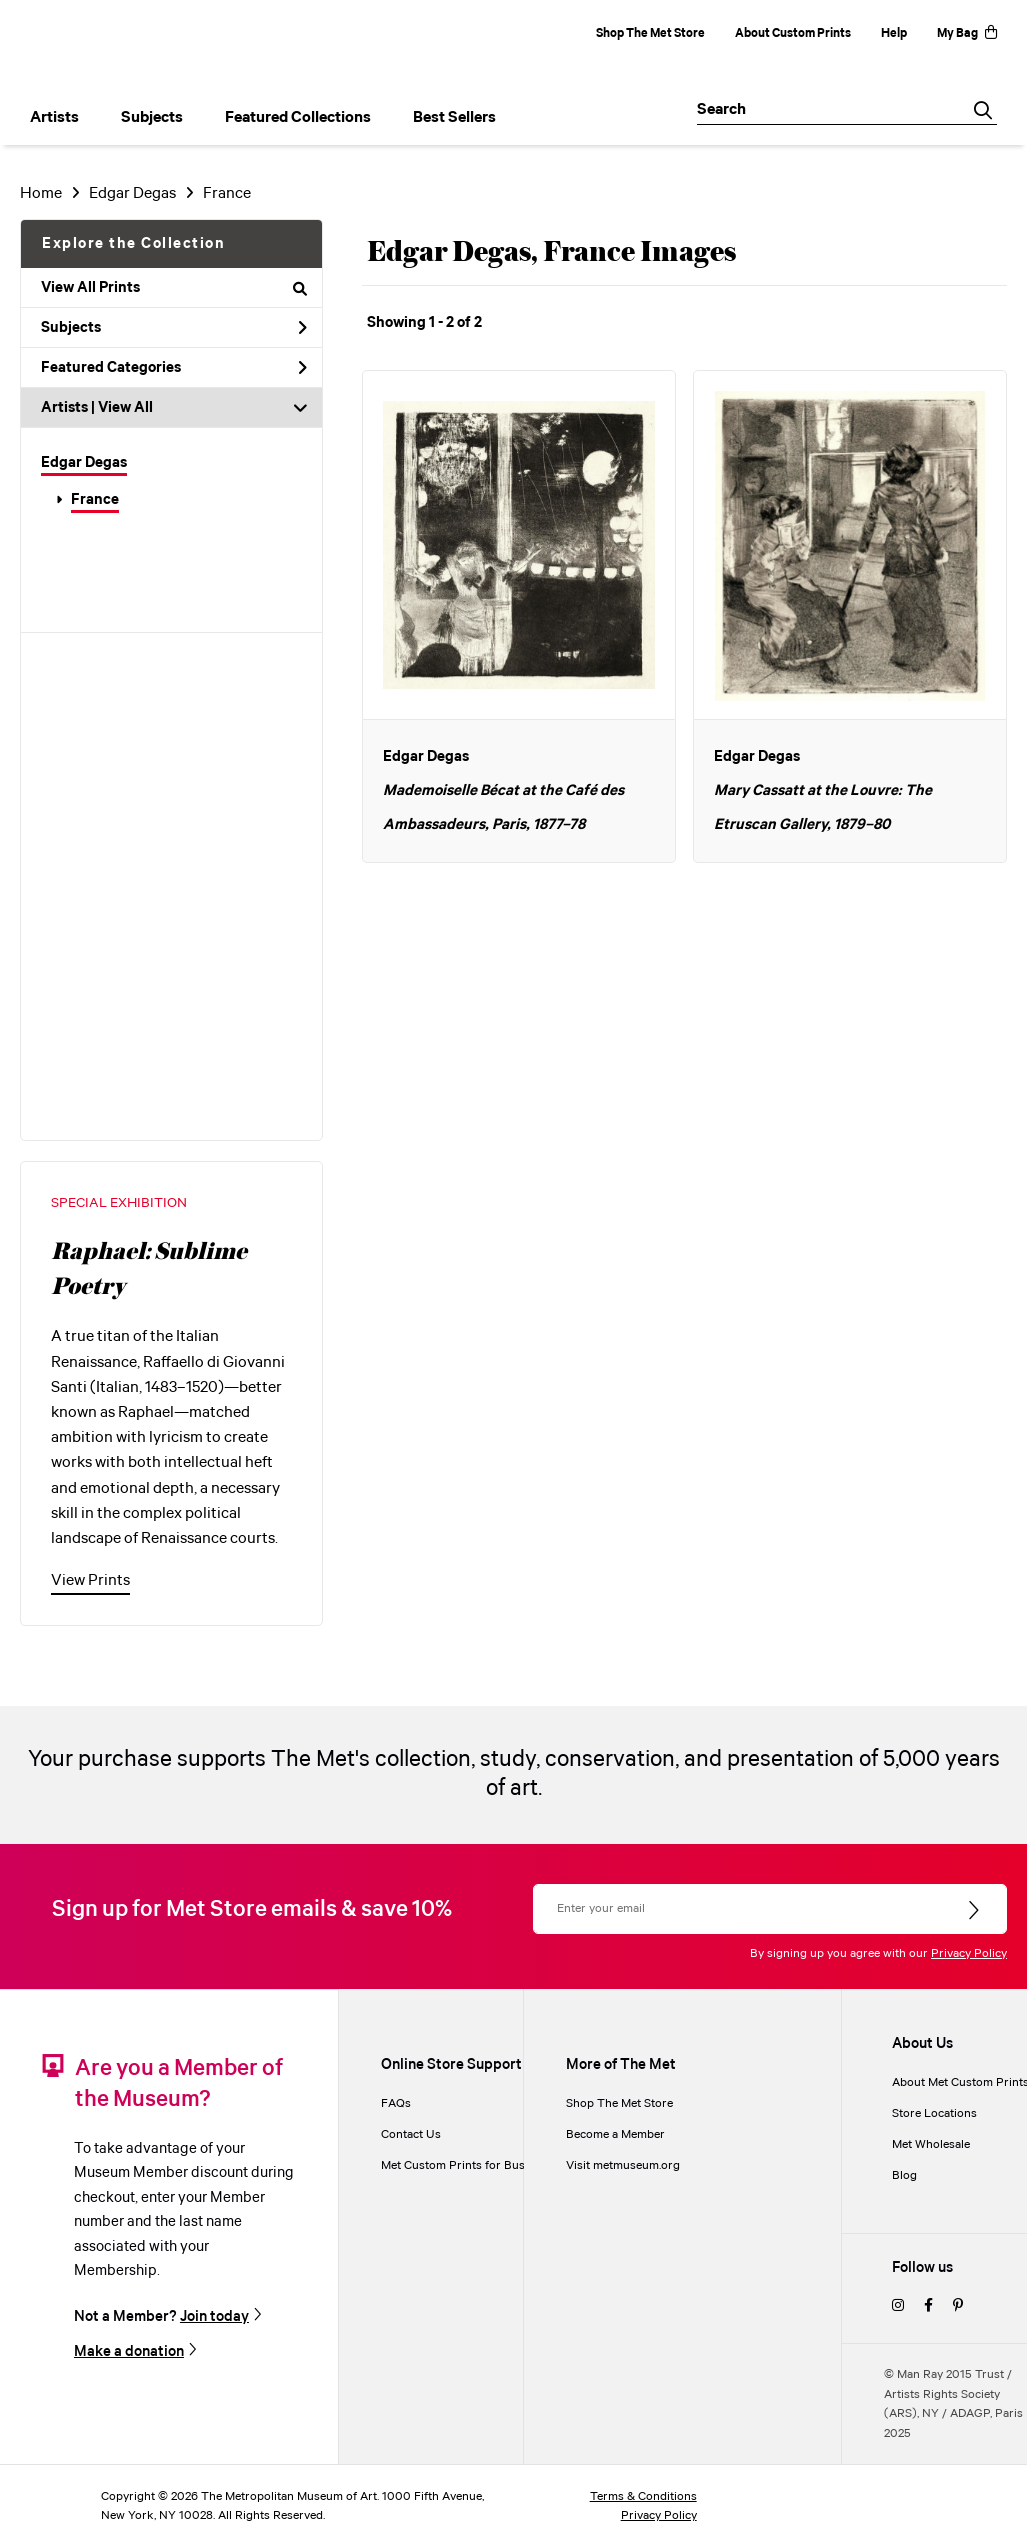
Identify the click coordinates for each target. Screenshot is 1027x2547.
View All (125, 408)
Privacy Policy (969, 1953)
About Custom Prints (793, 33)
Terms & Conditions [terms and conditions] (643, 2496)
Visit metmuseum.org (623, 2165)
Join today (214, 2316)
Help (894, 33)
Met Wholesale (931, 2144)
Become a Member (615, 2134)
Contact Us (411, 2134)
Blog (904, 2175)
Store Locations (934, 2113)
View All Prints (174, 288)
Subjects (174, 328)
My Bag (967, 33)
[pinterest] (958, 2306)
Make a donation (129, 2351)
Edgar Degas (132, 193)
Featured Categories (174, 368)
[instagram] (898, 2306)
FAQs (396, 2103)
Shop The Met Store (650, 33)
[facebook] (928, 2306)
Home (41, 193)
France (227, 193)
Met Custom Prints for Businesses (473, 2165)
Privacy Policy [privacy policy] (659, 2515)
